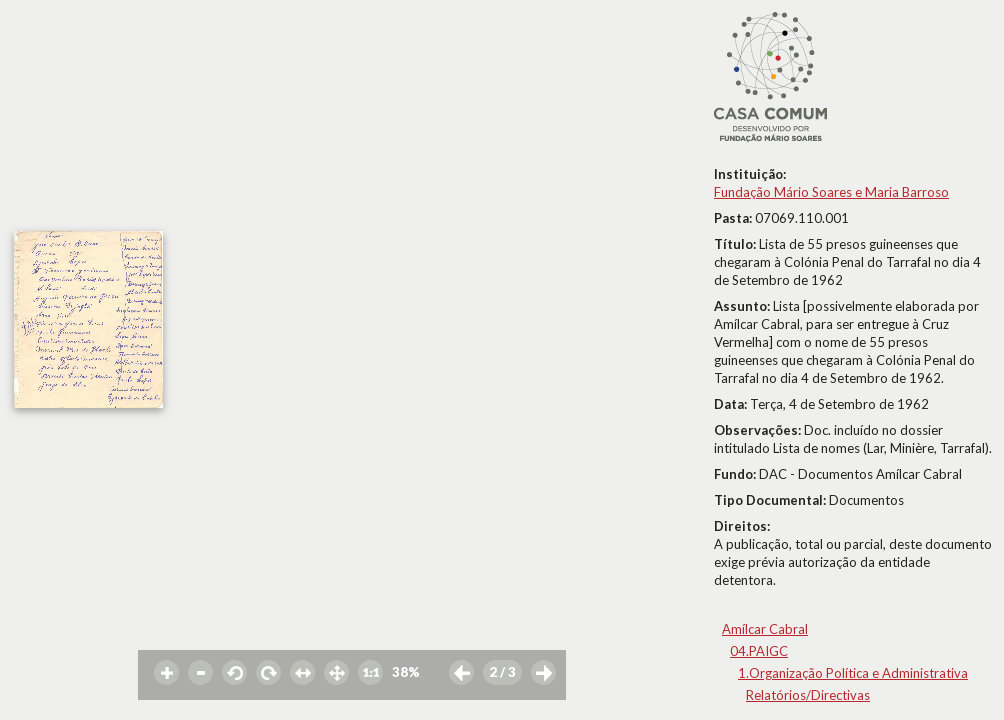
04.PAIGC (759, 651)
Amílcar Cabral (765, 629)
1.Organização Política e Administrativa (853, 673)
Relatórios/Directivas (808, 695)
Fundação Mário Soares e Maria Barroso (831, 192)
